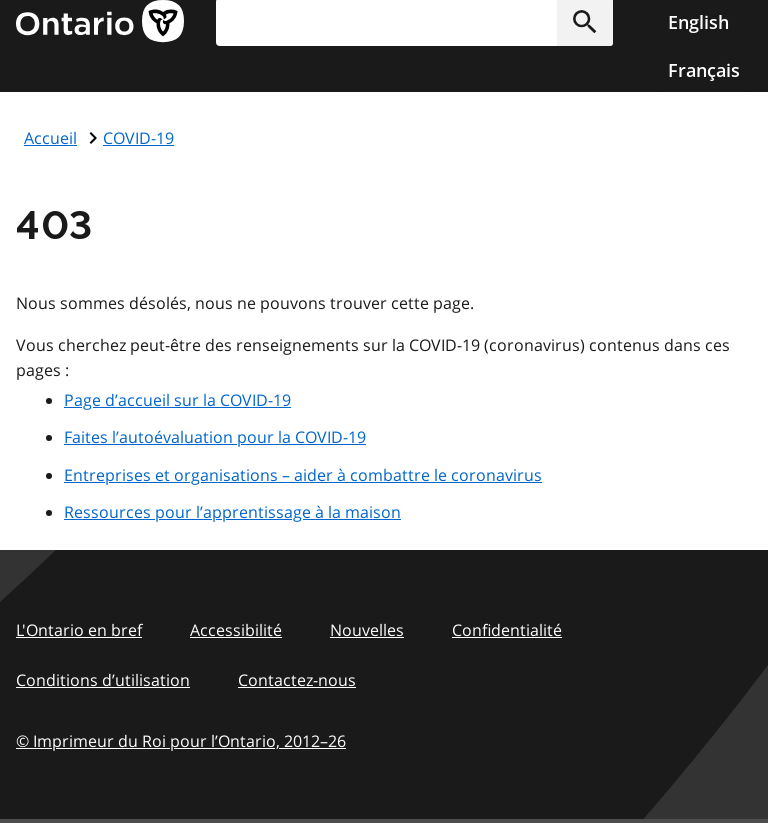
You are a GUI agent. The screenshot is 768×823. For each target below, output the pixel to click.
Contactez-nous (297, 680)
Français (704, 70)
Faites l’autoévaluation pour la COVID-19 (215, 437)
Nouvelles (367, 630)
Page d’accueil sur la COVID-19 (177, 400)
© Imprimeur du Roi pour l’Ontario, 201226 (181, 740)
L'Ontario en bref (79, 630)
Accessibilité (236, 630)
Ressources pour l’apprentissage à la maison (232, 512)
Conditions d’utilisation (103, 680)
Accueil (50, 138)
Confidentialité (507, 630)
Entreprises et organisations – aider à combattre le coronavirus (303, 475)
